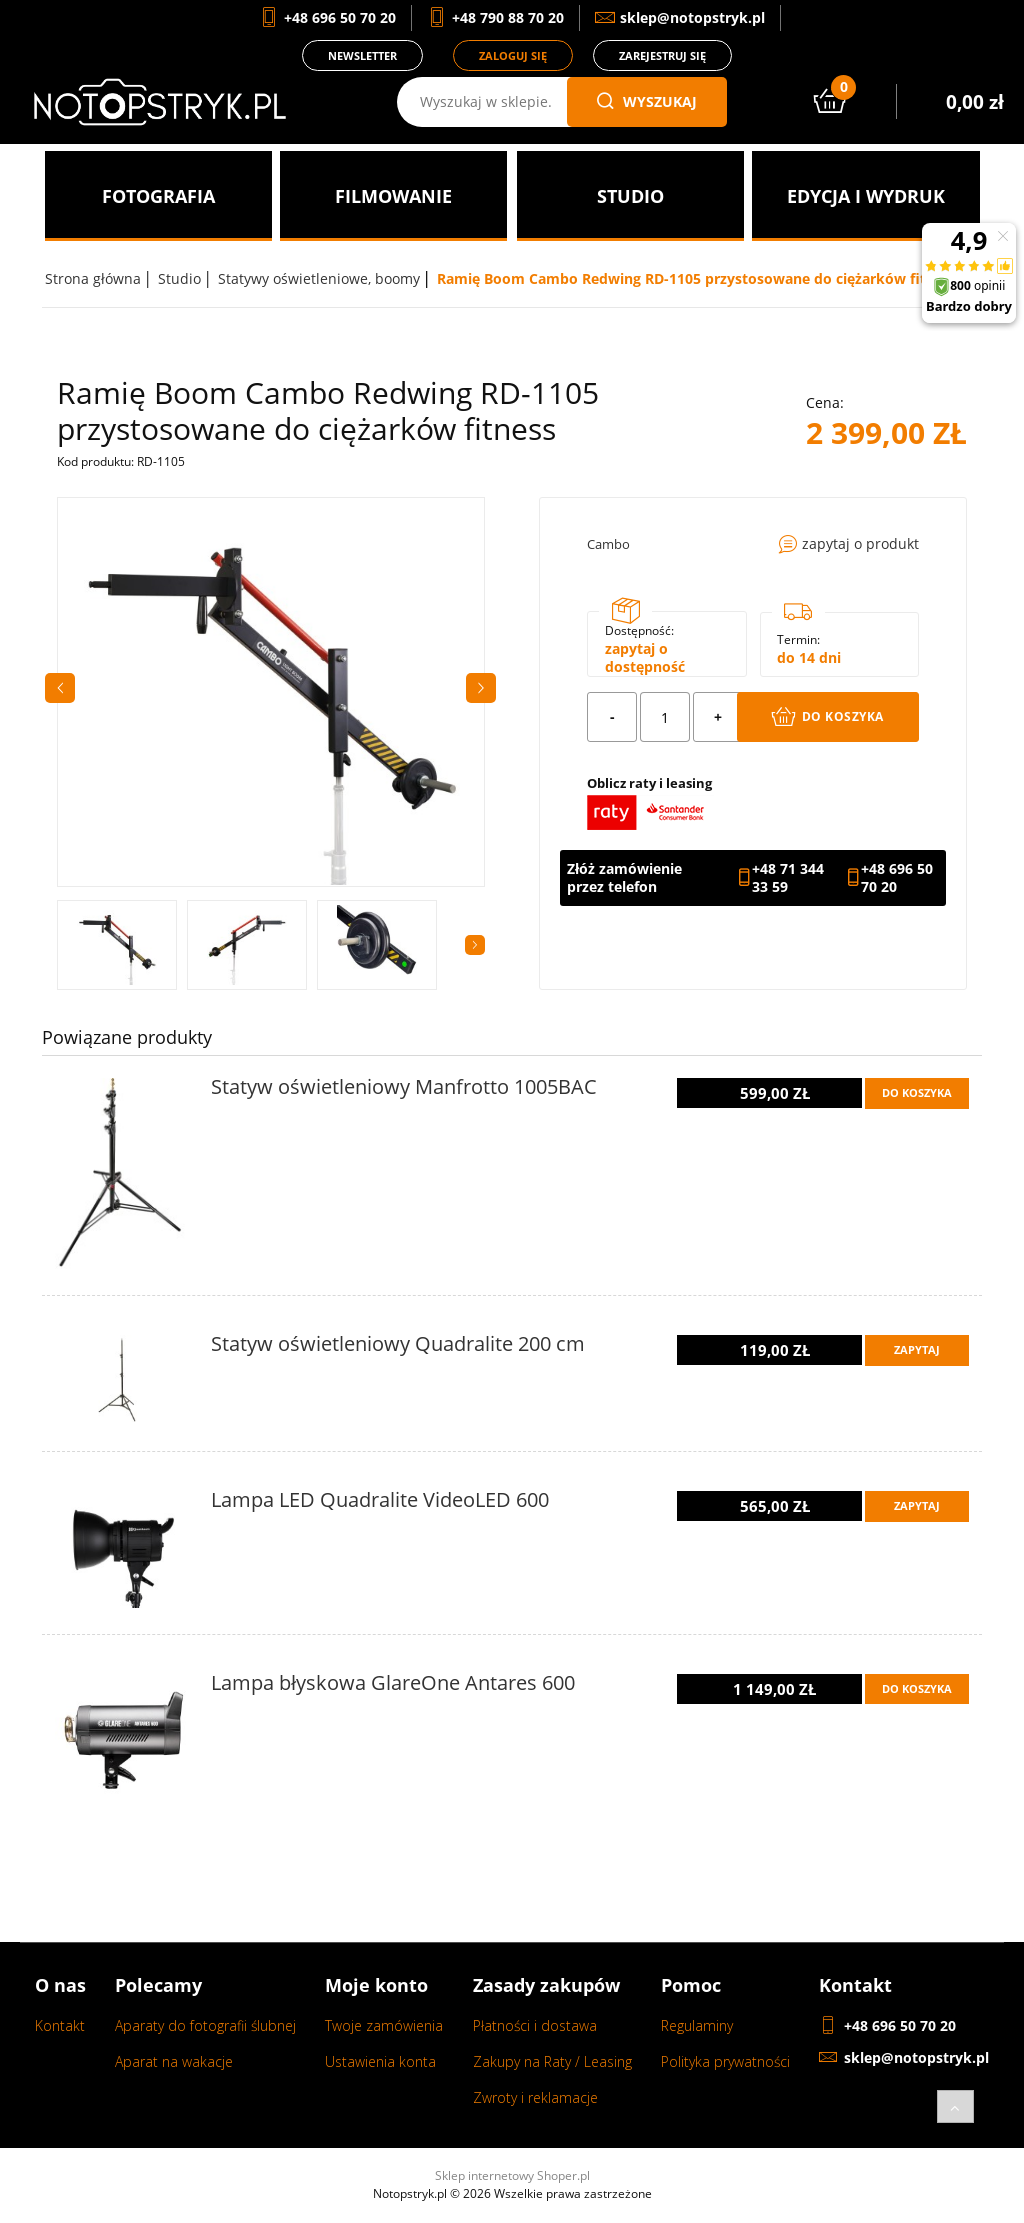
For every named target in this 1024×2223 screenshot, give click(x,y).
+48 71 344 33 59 (788, 878)
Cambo (608, 544)
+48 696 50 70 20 (897, 878)
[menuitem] (158, 196)
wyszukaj (647, 101)
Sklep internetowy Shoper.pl (512, 2175)
